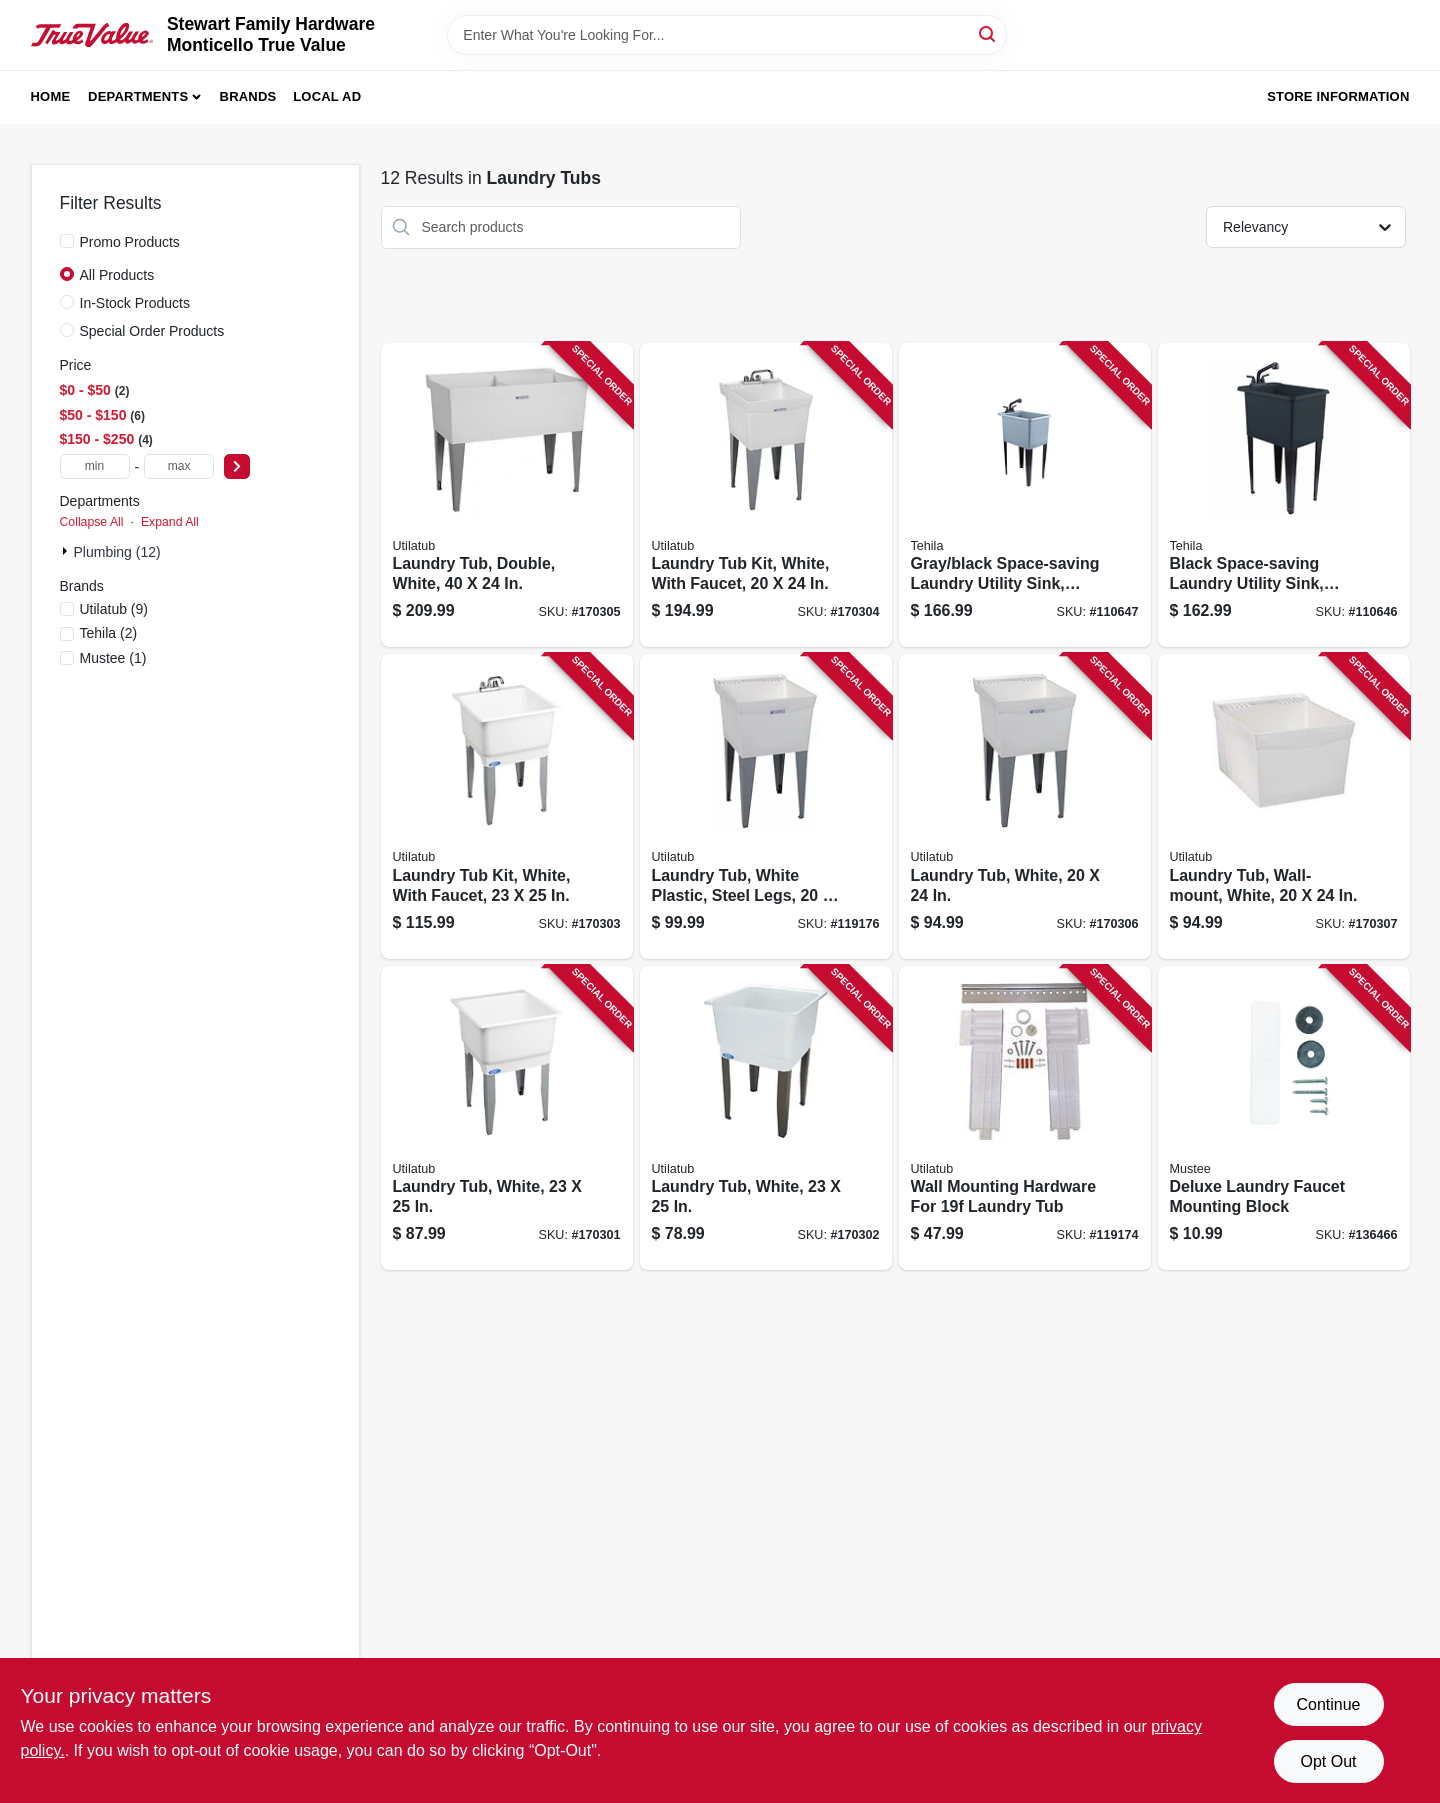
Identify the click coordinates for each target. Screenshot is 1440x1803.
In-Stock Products (135, 303)
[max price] (179, 466)
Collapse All (92, 522)
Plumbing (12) (117, 552)
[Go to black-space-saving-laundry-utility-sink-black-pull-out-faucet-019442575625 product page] (1284, 495)
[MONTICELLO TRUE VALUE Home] (92, 35)
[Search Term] (727, 35)
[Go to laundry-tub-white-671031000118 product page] (766, 1118)
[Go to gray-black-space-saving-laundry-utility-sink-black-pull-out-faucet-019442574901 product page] (1025, 495)
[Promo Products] (67, 241)
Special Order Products (152, 331)
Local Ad (327, 96)
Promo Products (130, 242)
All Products (117, 275)
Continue (1328, 1704)
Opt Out (1328, 1761)
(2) (109, 633)
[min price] (95, 466)
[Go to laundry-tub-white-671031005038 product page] (507, 1118)
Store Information (1338, 96)
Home (51, 96)
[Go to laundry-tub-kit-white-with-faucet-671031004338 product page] (507, 806)
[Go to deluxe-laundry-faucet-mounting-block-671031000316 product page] (1284, 1118)
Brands (248, 96)
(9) (114, 609)
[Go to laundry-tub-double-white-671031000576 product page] (507, 495)
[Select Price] (237, 466)
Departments (138, 96)
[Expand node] (67, 551)
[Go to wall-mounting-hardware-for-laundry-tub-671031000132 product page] (1025, 1118)
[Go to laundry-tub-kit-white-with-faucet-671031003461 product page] (766, 495)
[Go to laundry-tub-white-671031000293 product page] (1025, 806)
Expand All (170, 522)
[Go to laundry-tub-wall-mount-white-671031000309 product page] (1284, 806)
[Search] (988, 33)
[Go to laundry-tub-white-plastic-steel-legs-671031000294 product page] (766, 806)
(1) (113, 658)
